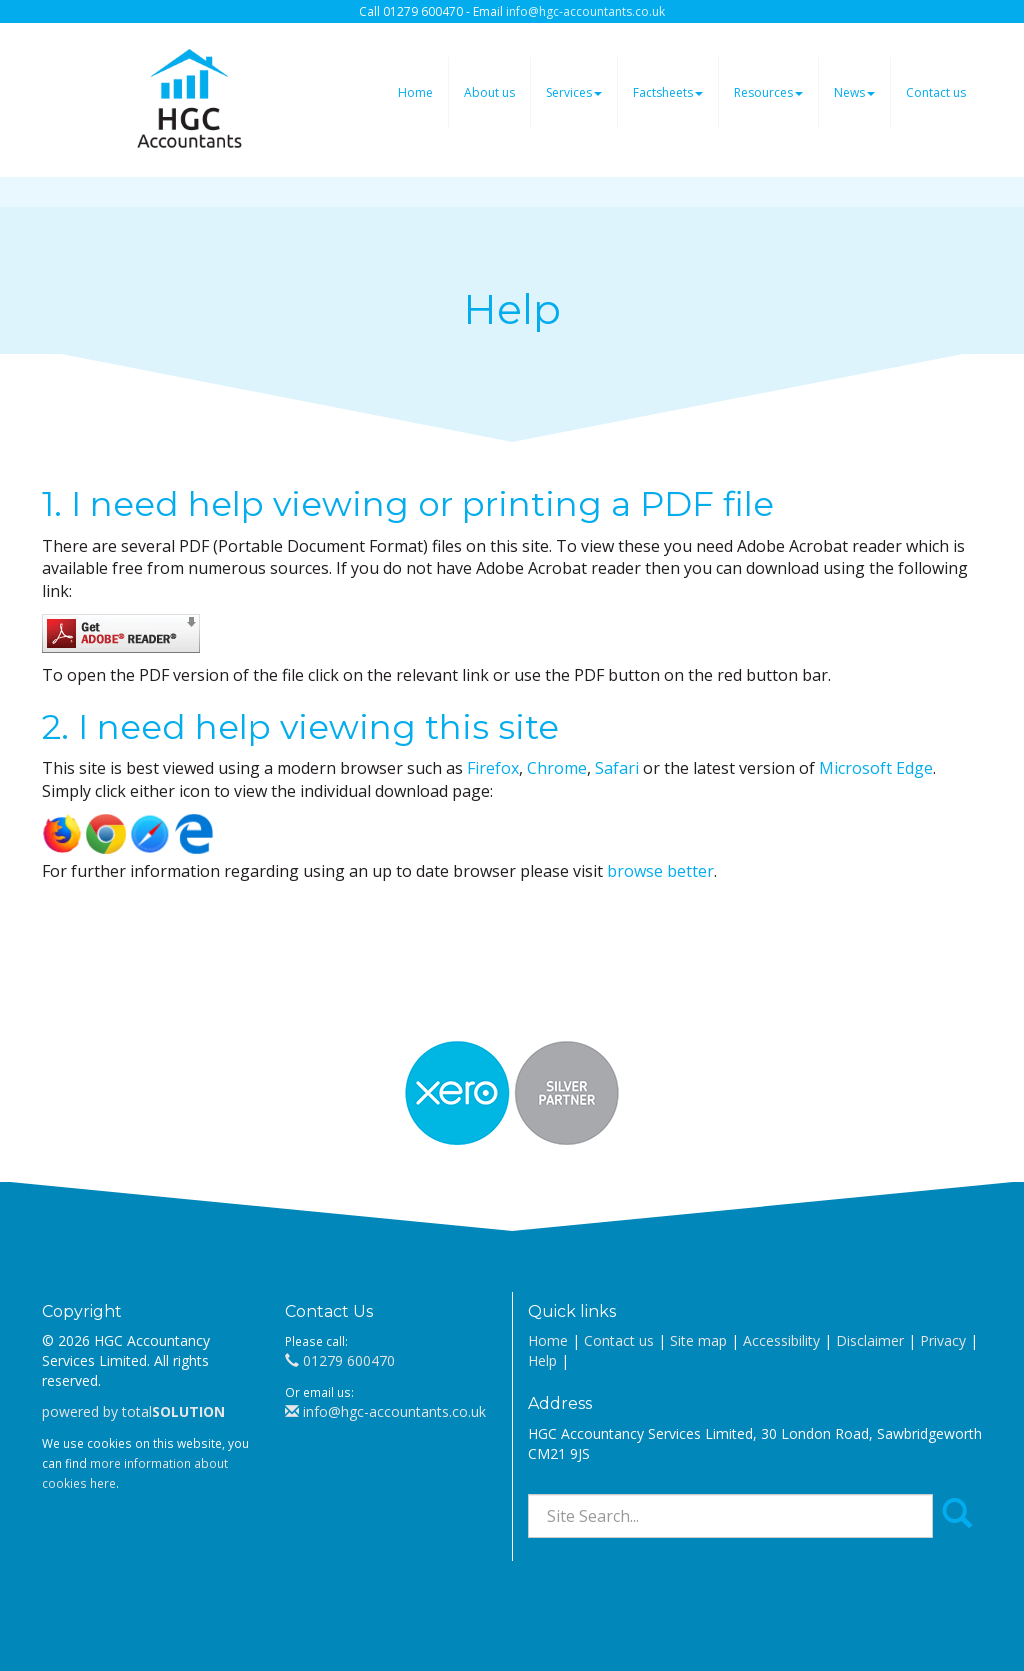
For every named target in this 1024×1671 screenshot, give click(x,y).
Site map (698, 1340)
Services (574, 92)
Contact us (936, 92)
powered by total (133, 1411)
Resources (768, 92)
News (854, 92)
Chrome (557, 768)
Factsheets (668, 92)
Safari (617, 768)
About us (489, 92)
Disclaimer (870, 1340)
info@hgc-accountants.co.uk (585, 11)
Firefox (493, 768)
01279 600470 (340, 1360)
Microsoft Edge (876, 768)
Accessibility (781, 1340)
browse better (660, 871)
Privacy (943, 1340)
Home (415, 92)
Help (542, 1360)
